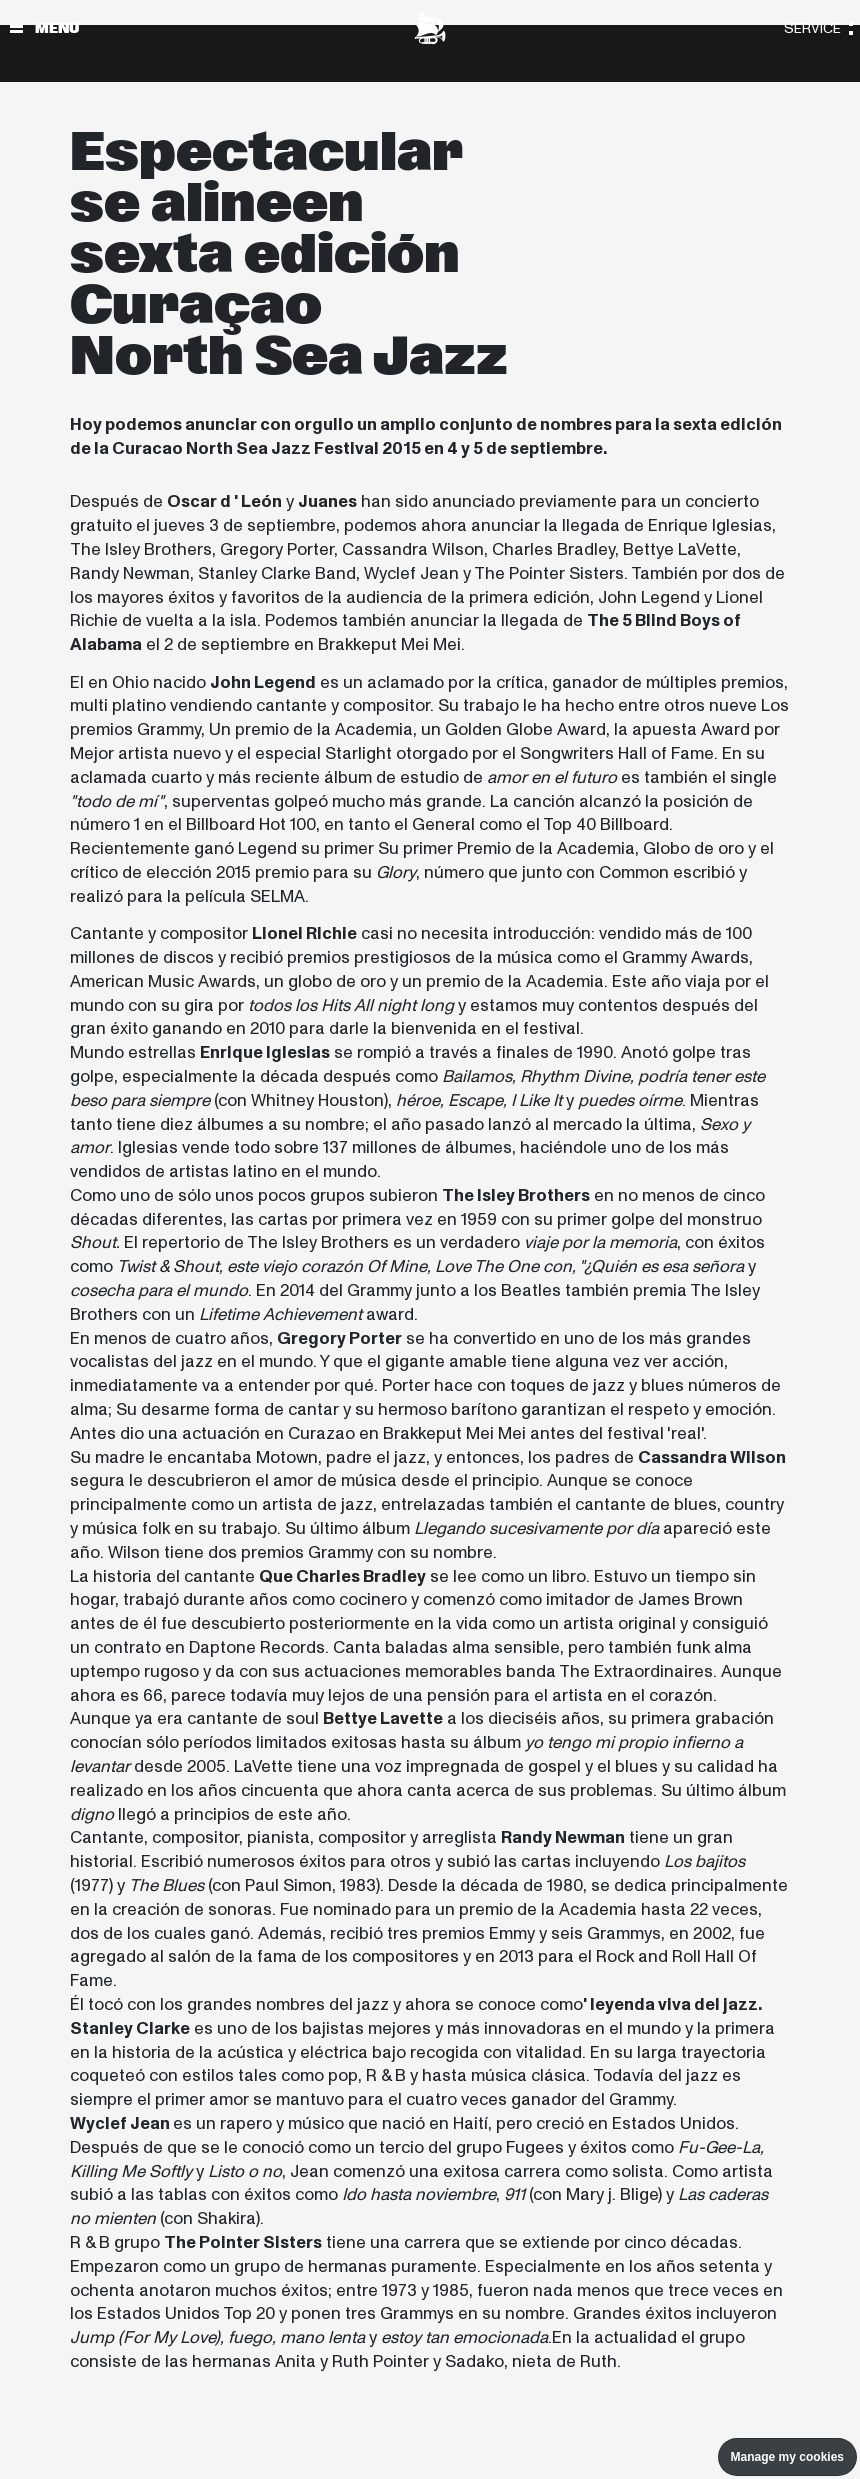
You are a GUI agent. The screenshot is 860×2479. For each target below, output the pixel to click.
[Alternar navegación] (16, 28)
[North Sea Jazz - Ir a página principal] (430, 28)
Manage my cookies (787, 2457)
